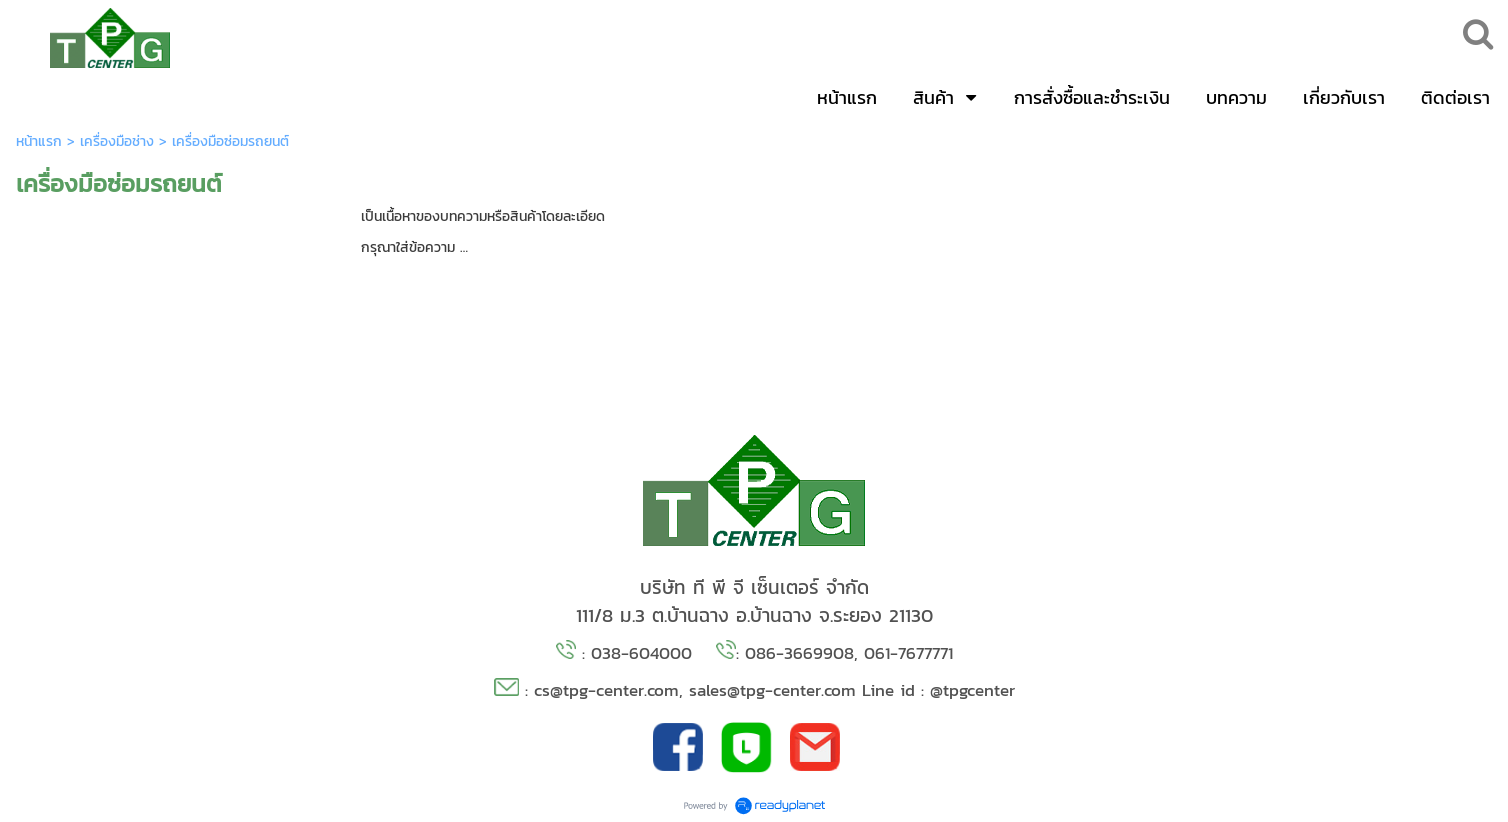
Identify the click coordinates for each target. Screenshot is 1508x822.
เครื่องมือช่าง (117, 141)
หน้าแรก (39, 141)
